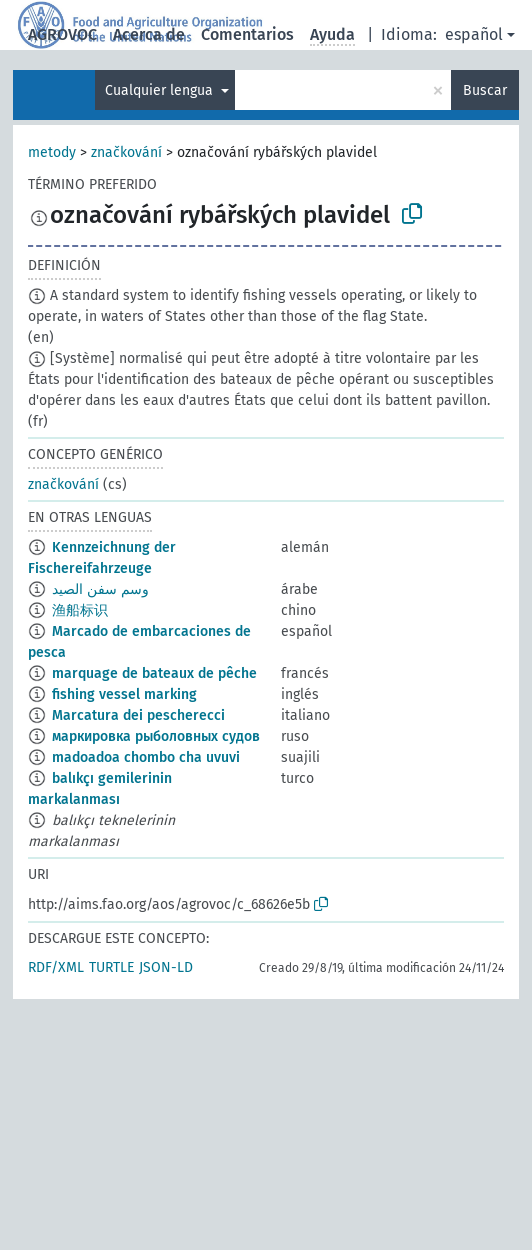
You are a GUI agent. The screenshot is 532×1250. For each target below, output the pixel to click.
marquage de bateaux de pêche (154, 673)
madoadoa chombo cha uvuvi (146, 757)
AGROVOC (62, 34)
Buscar (485, 90)
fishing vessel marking (124, 694)
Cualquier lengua (161, 90)
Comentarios (247, 34)
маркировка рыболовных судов (156, 736)
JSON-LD (166, 967)
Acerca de (149, 34)
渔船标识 (80, 610)
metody (52, 152)
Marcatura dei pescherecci (138, 715)
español (474, 34)
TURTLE (111, 967)
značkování (126, 152)
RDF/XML (56, 967)
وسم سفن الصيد (100, 589)
